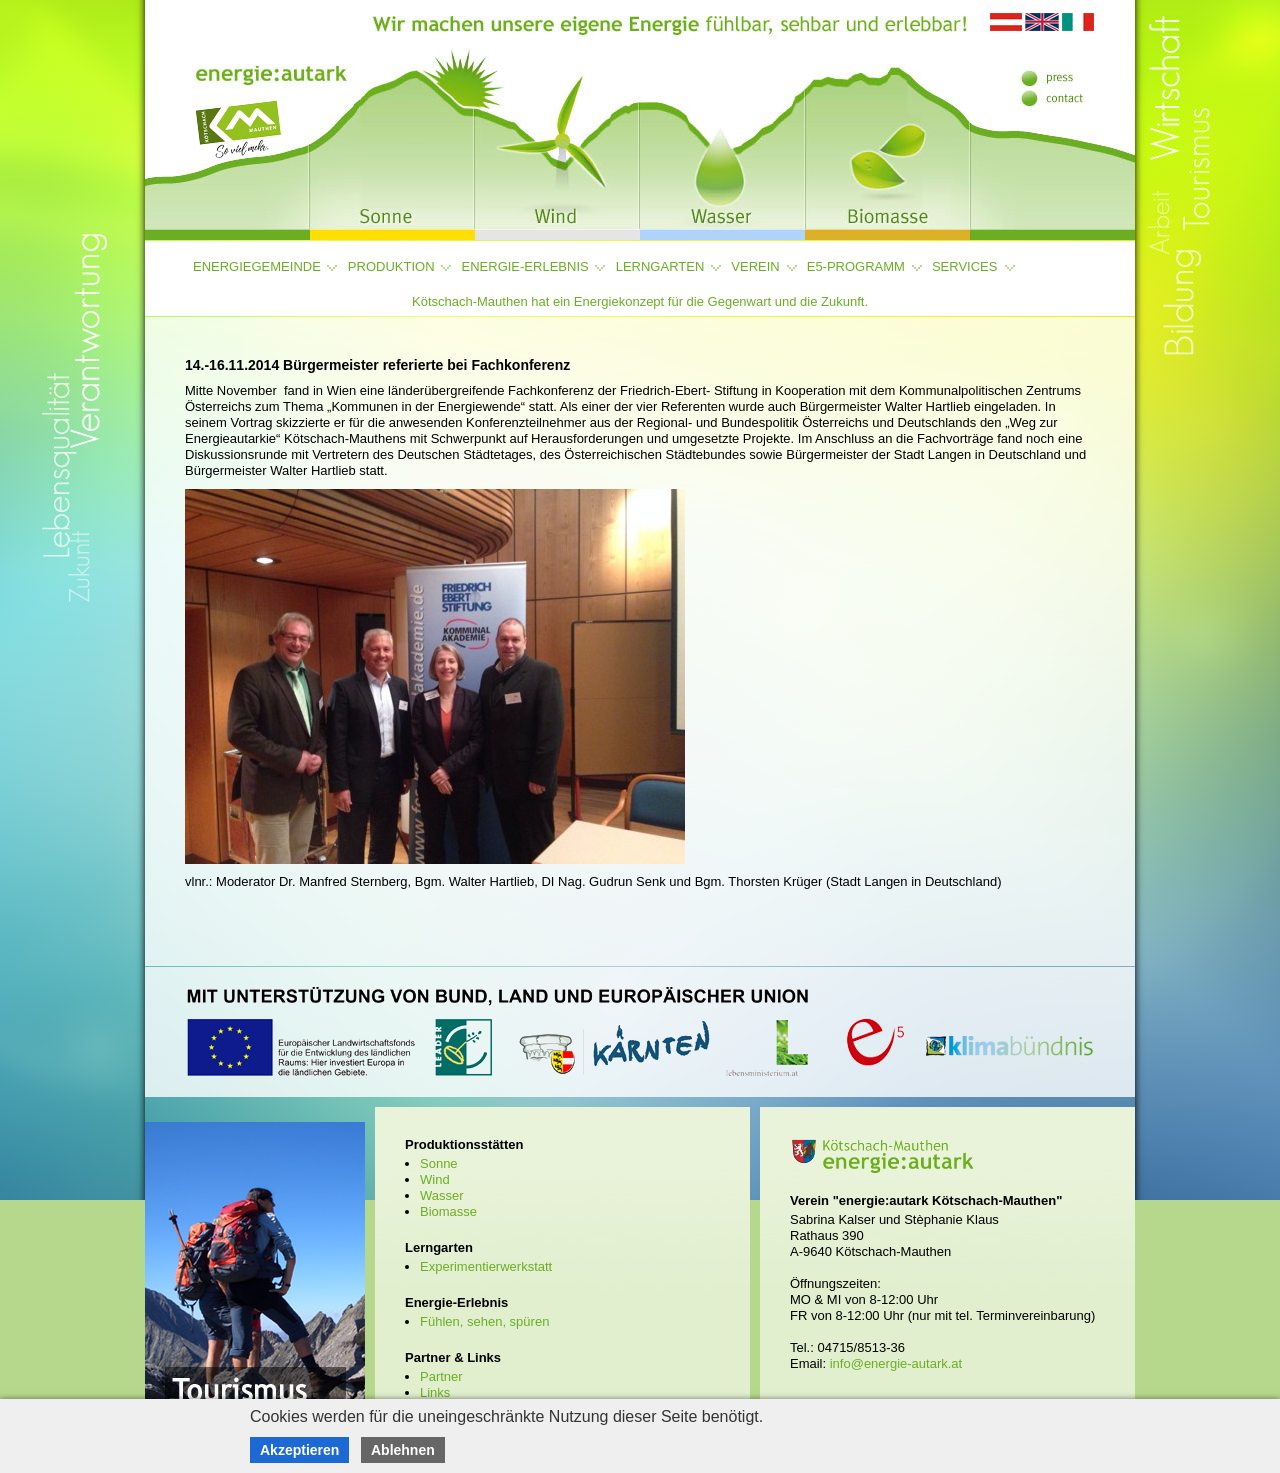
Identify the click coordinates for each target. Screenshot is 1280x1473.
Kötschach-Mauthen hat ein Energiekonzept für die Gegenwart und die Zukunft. (640, 301)
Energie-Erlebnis (525, 266)
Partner (441, 1376)
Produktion (391, 266)
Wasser (442, 1195)
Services (965, 266)
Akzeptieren (299, 1450)
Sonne (439, 1163)
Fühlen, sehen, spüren (484, 1321)
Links (435, 1392)
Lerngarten (660, 266)
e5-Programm (856, 266)
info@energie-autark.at (896, 1363)
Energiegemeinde (257, 266)
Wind (435, 1179)
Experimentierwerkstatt (486, 1266)
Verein (755, 266)
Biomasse (448, 1211)
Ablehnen (403, 1450)
